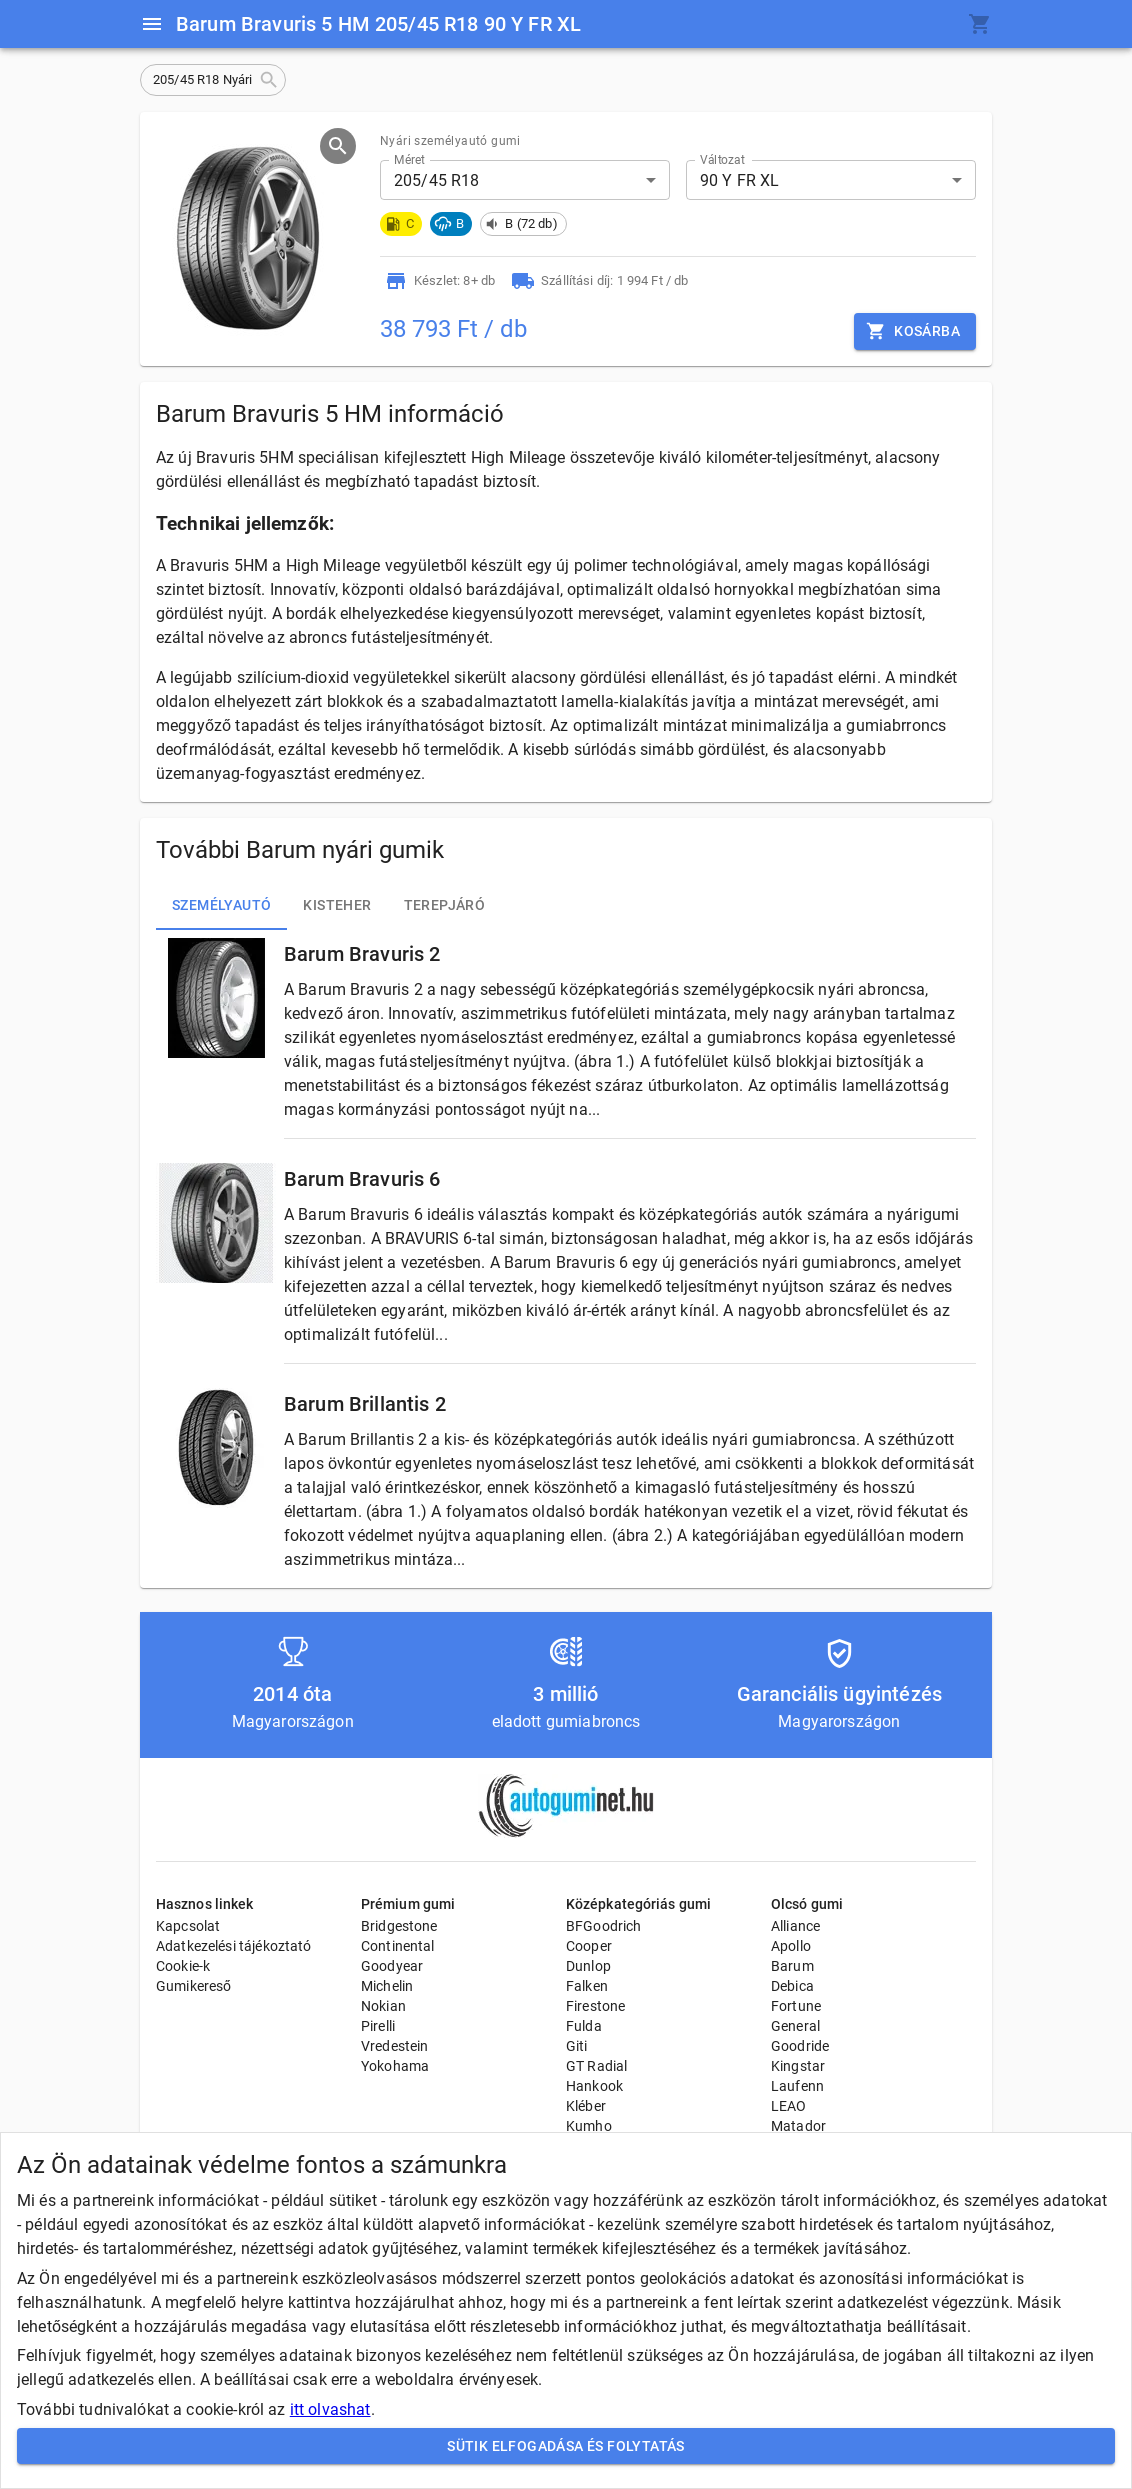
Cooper (589, 1946)
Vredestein (395, 2046)
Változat (722, 160)
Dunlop (588, 1966)
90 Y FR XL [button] (740, 180)
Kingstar (798, 2066)
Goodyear (392, 1966)
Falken (587, 1986)
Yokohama (395, 2066)
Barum (792, 1966)
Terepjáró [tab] (445, 906)
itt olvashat (330, 2409)
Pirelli (378, 2026)
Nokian (383, 2006)
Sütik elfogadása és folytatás (566, 2446)
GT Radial (596, 2066)
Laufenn (797, 2086)
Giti (577, 2046)
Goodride (800, 2046)
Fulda (584, 2026)
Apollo (791, 1946)
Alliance (795, 1926)
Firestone (595, 2006)
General (795, 2026)
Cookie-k (183, 1966)
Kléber (586, 2106)
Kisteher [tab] (337, 906)
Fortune (796, 2006)
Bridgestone (399, 1926)
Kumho (589, 2126)
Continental (398, 1946)
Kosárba (915, 331)
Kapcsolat (188, 1926)
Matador (798, 2126)
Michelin (387, 1986)
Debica (792, 1986)
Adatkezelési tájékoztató (234, 1946)
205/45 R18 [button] (437, 180)
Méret (409, 160)
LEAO (789, 2106)
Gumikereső (194, 1986)
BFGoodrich (604, 1926)
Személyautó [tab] (221, 906)
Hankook (594, 2086)
